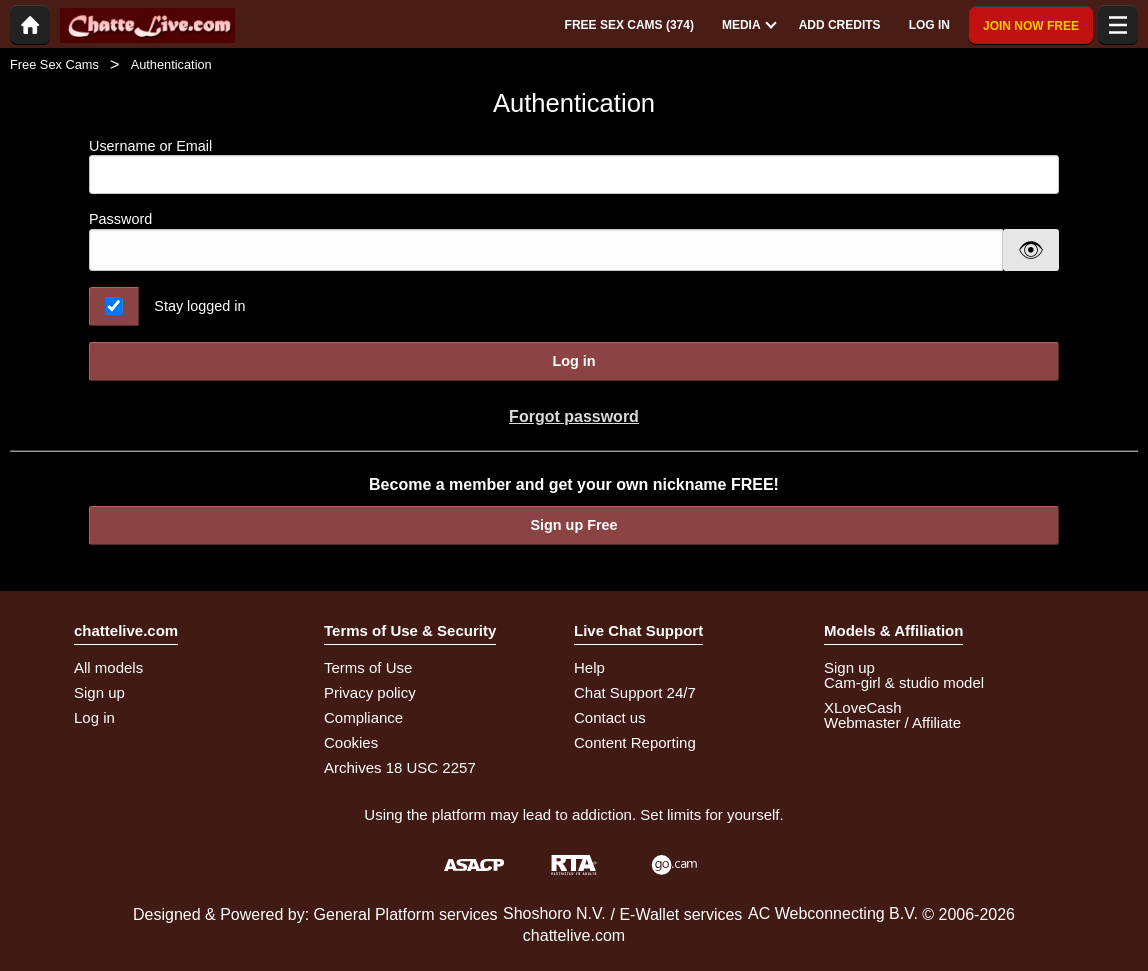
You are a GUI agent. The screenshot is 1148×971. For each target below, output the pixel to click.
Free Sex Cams (54, 64)
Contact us (610, 717)
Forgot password (574, 416)
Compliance (363, 717)
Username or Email (574, 166)
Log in (573, 361)
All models (108, 667)
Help (589, 667)
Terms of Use (368, 667)
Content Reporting (635, 742)
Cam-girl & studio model (904, 682)
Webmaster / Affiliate (892, 722)
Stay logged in (199, 306)
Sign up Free (573, 525)
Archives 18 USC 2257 (400, 767)
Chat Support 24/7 (635, 692)
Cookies (351, 742)
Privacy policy (370, 692)
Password (120, 219)
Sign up (99, 692)
